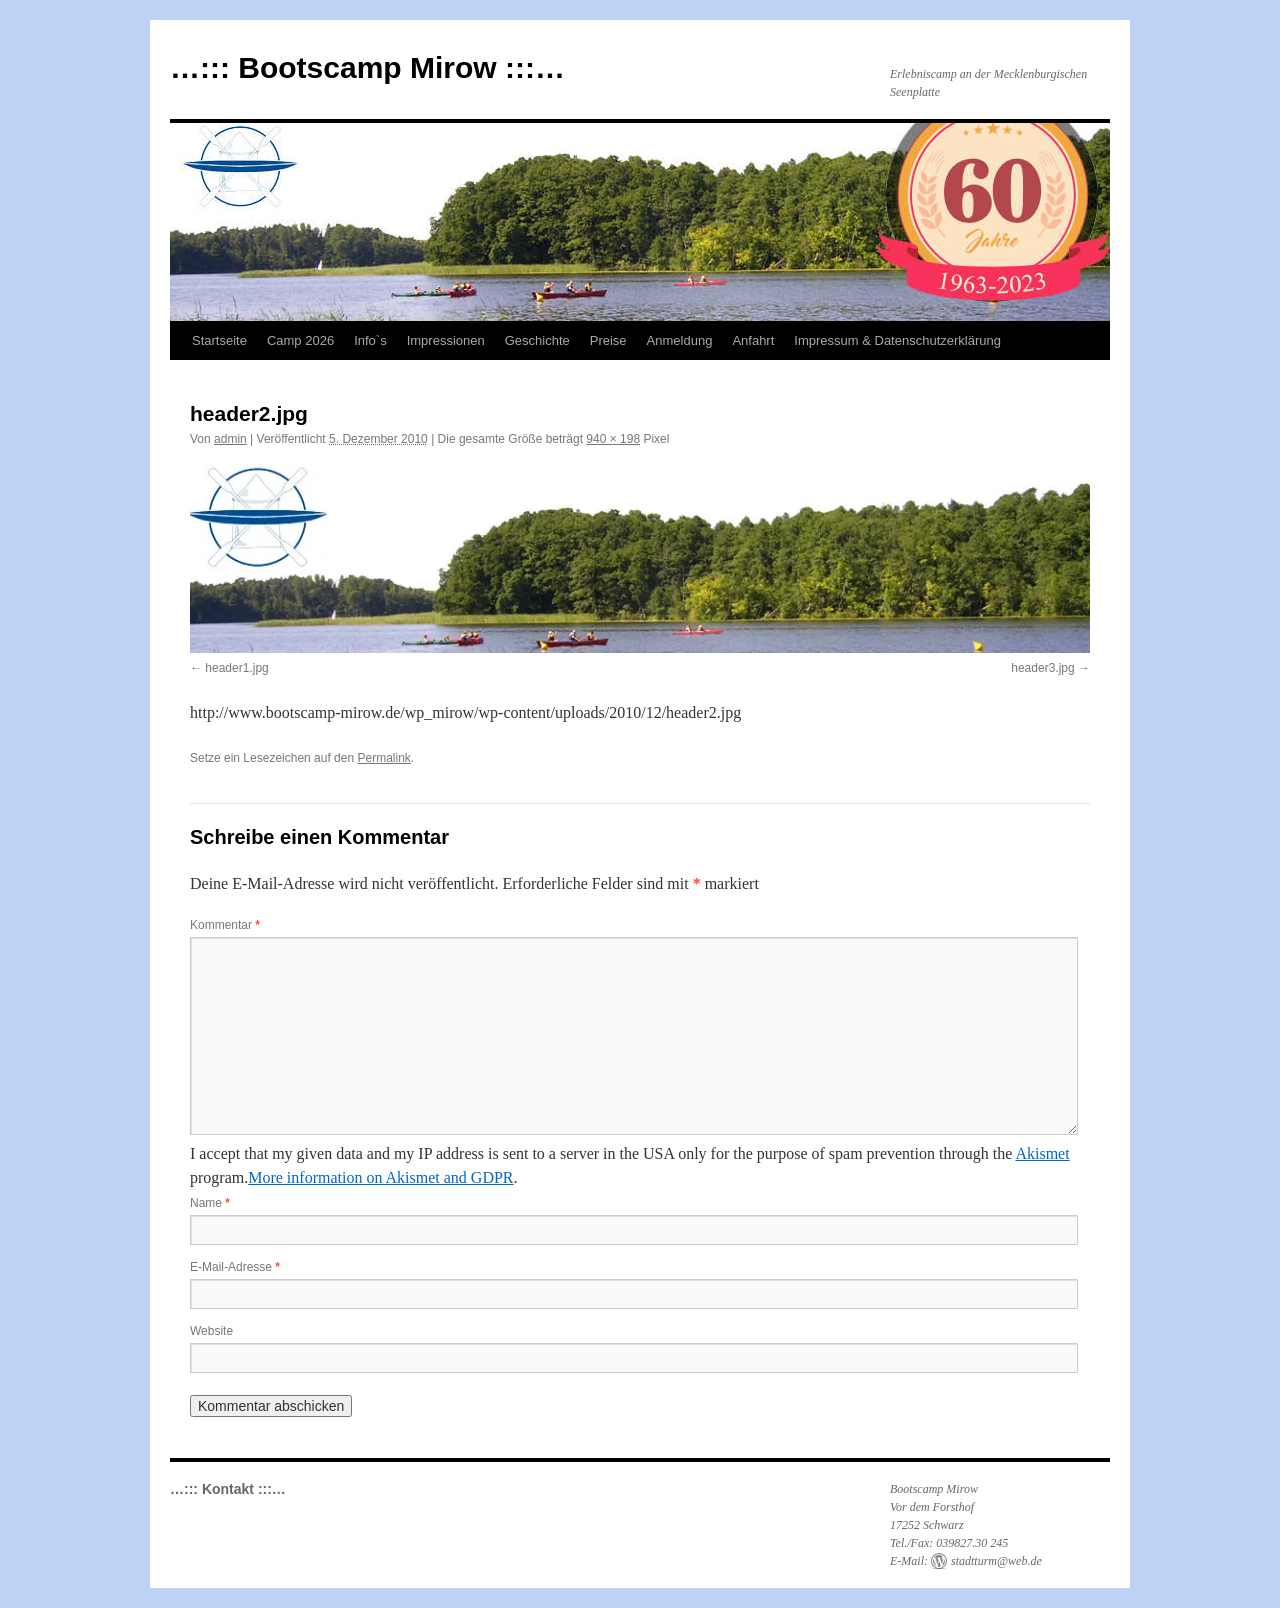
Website (211, 1331)
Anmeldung (680, 340)
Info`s (370, 340)
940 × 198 (613, 439)
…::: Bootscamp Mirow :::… (367, 67)
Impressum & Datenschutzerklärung (897, 340)
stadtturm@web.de (996, 1561)
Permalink (383, 758)
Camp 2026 (300, 340)
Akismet (1042, 1153)
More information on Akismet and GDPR (380, 1177)
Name (210, 1203)
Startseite (219, 340)
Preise (608, 340)
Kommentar (225, 925)
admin (230, 439)
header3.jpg (1042, 668)
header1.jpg (236, 668)
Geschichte (537, 340)
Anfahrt (753, 340)
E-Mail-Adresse (235, 1267)
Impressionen (446, 340)
